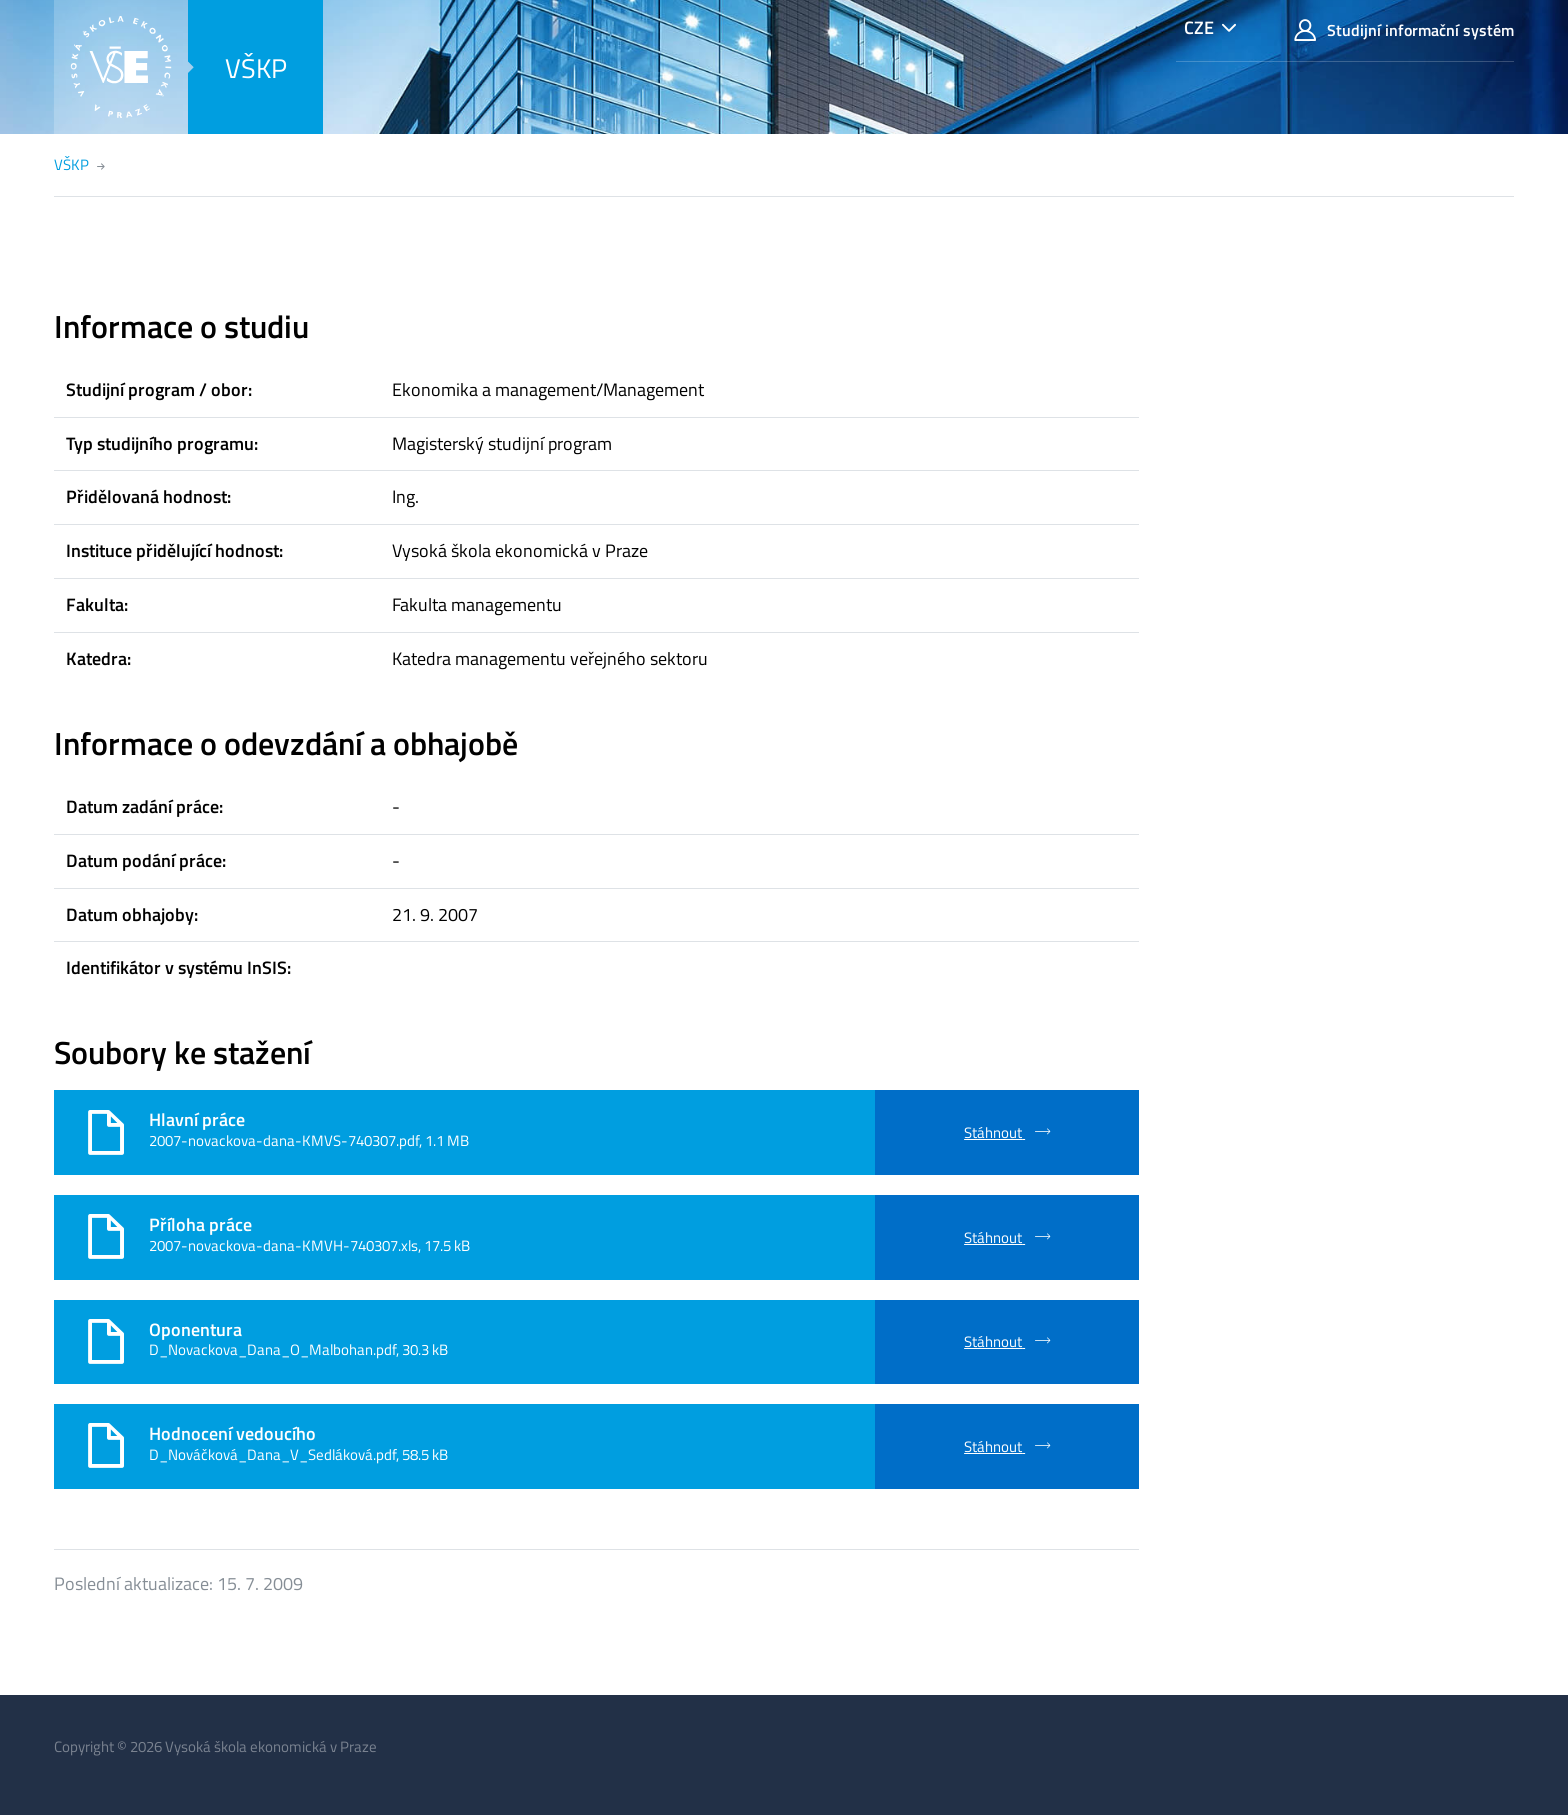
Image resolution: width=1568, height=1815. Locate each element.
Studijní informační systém (1404, 30)
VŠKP (256, 67)
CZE (1199, 27)
